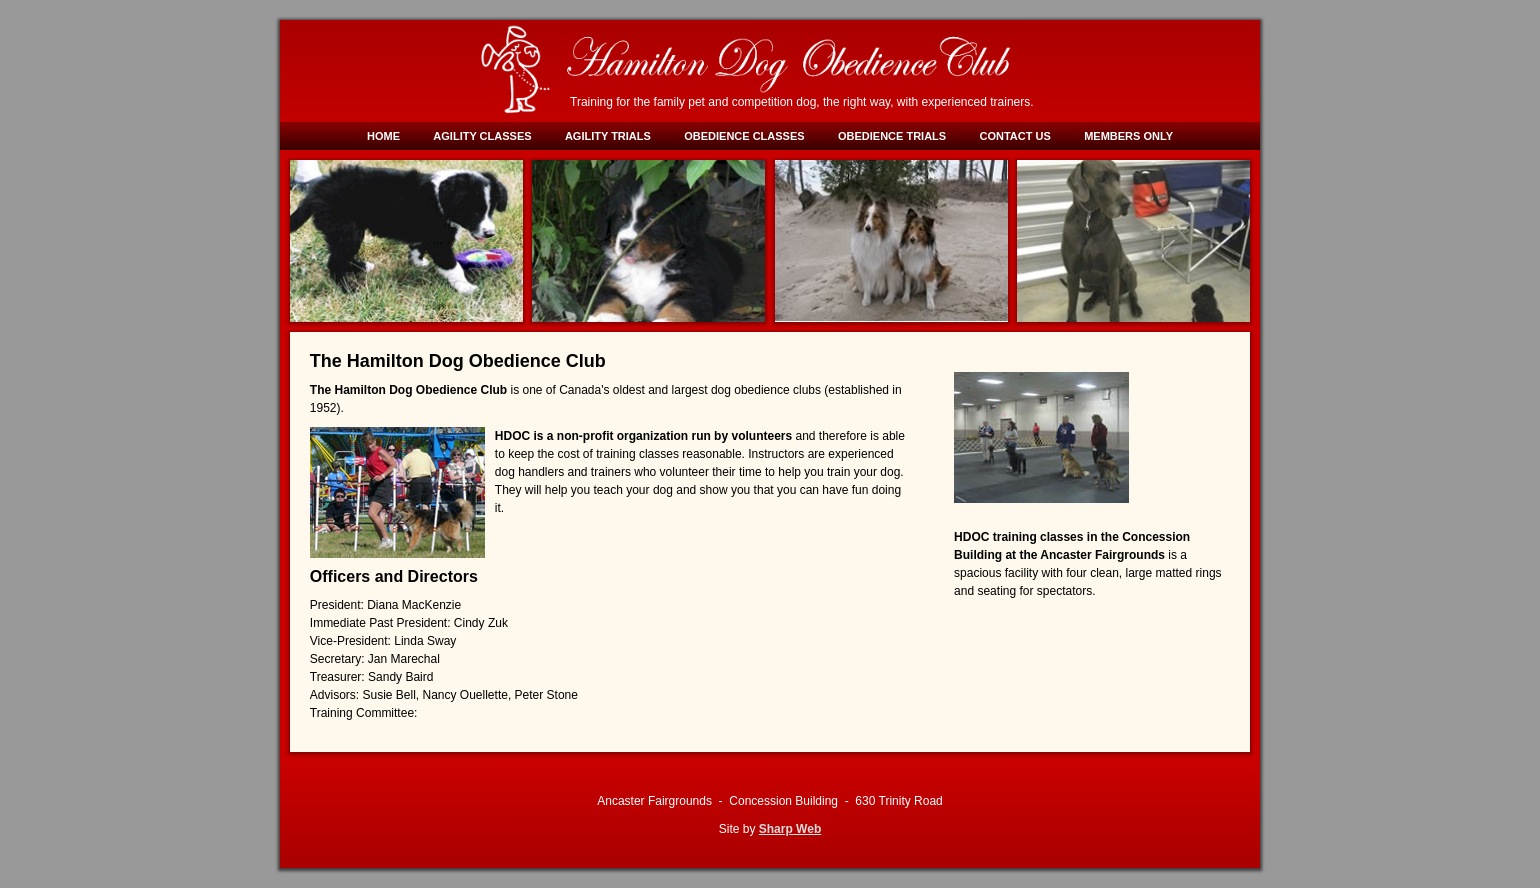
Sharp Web (790, 829)
